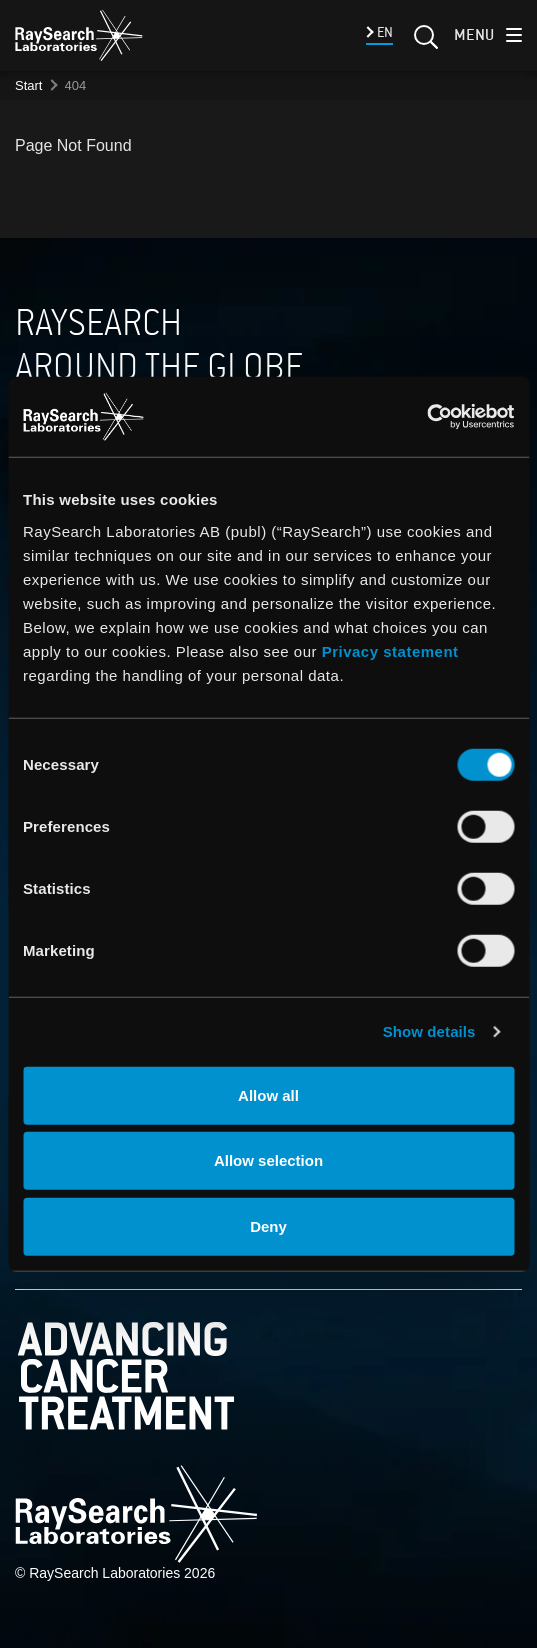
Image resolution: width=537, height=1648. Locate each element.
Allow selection (268, 1160)
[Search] (424, 43)
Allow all (268, 1094)
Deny (268, 1225)
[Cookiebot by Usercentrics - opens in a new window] (392, 417)
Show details (429, 1031)
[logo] (79, 35)
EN (383, 32)
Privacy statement (390, 650)
